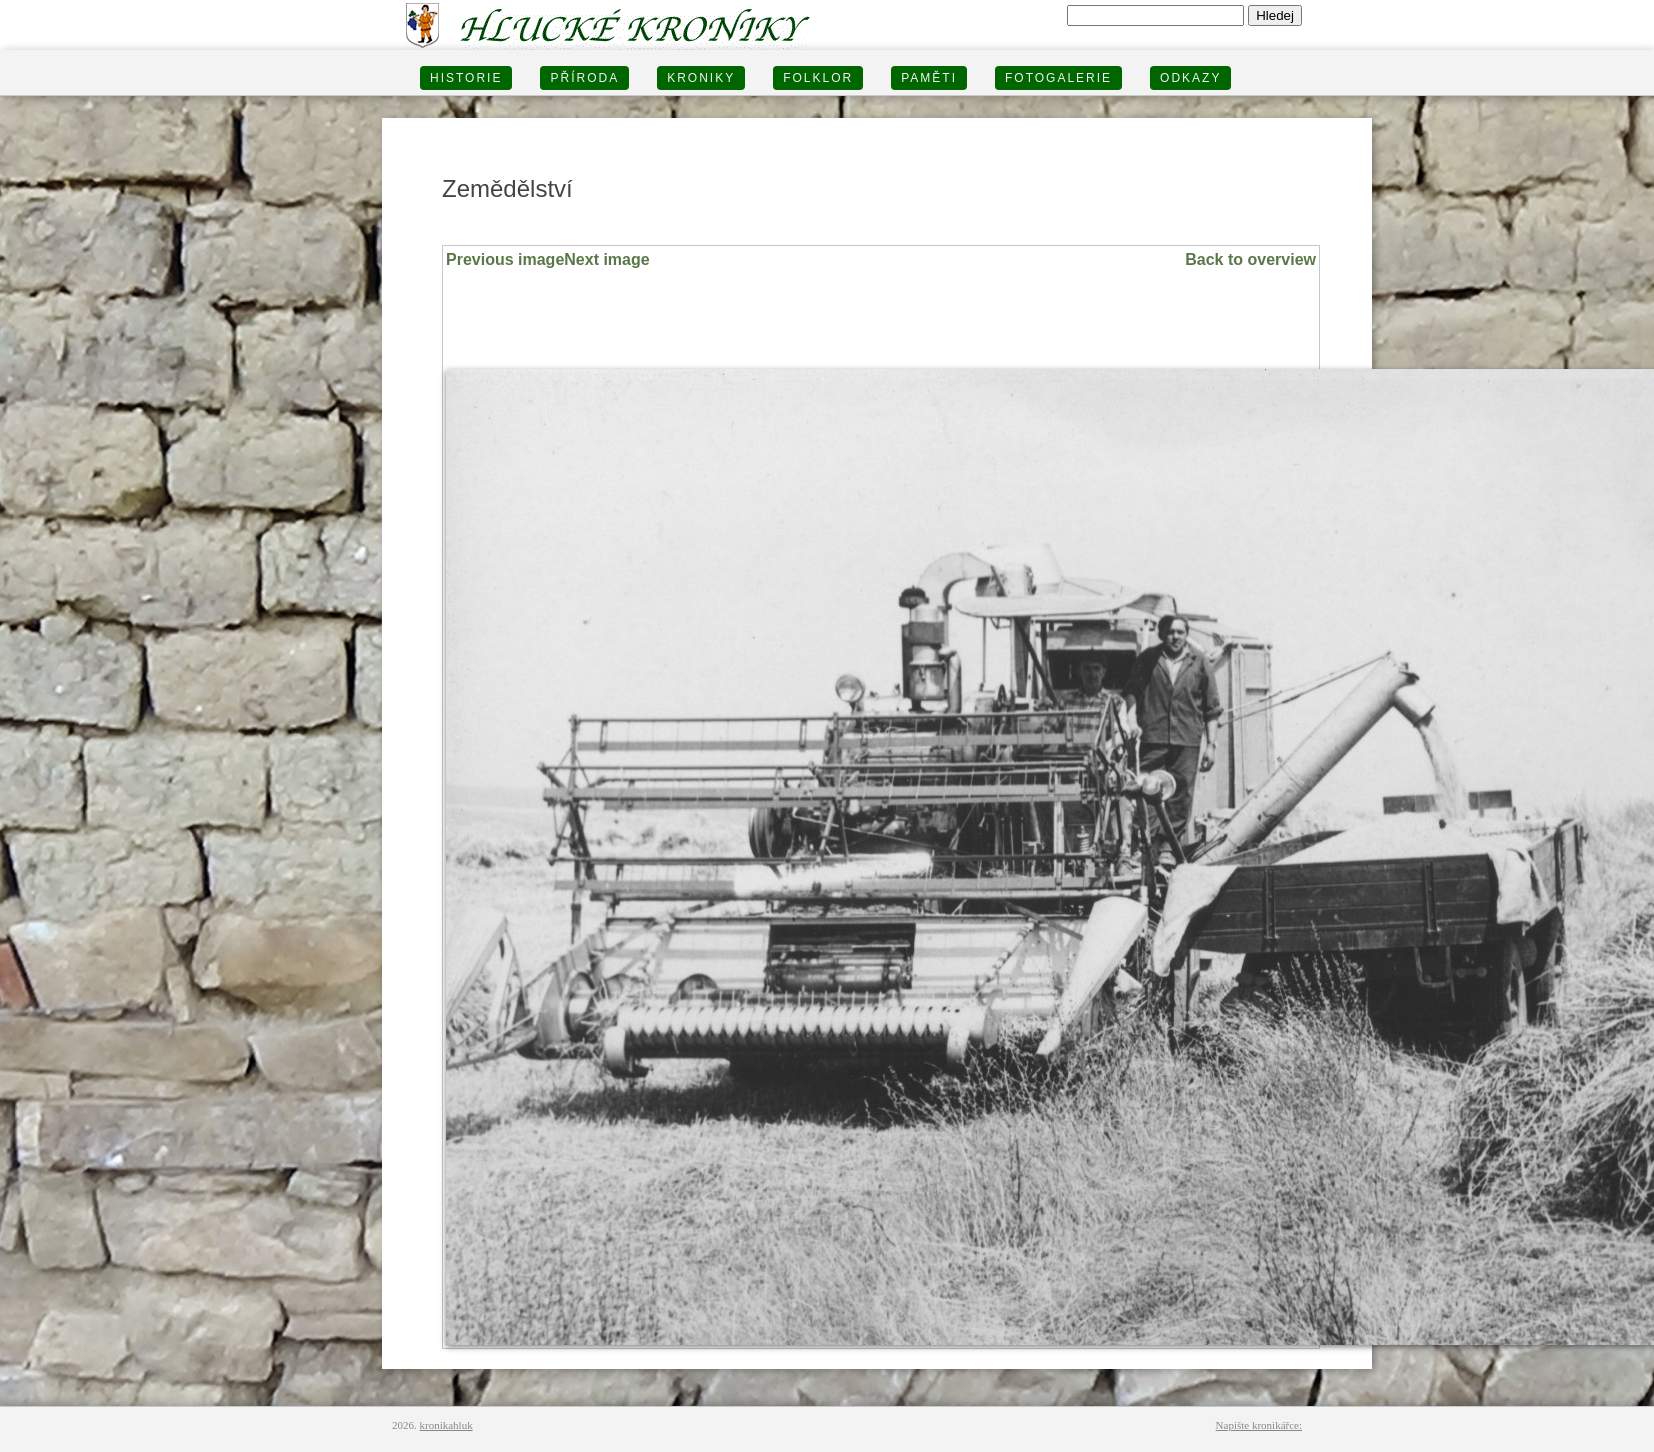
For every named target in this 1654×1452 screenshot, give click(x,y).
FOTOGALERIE (1058, 78)
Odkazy (1190, 78)
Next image (606, 259)
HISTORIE (466, 78)
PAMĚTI (929, 78)
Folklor (818, 78)
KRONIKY (701, 78)
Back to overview (1250, 259)
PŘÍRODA (584, 78)
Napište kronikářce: (1259, 1425)
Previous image (505, 259)
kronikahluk (446, 1425)
